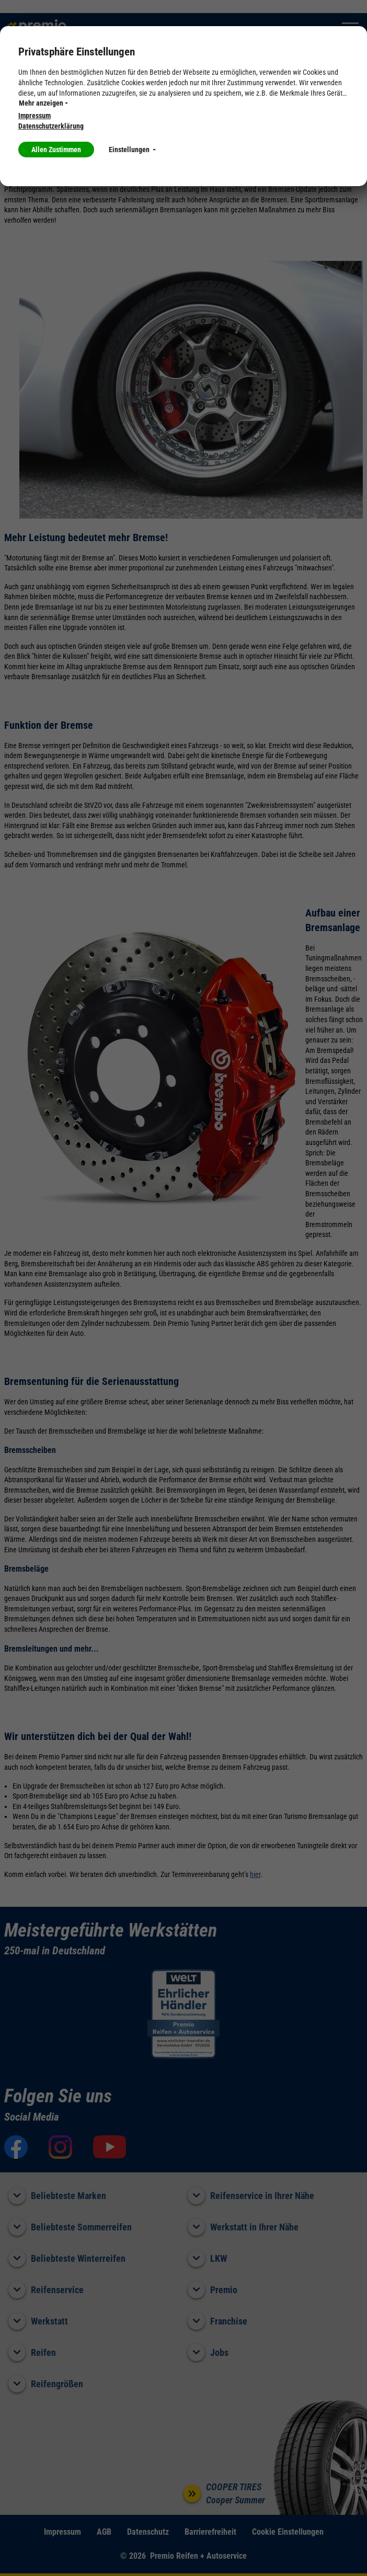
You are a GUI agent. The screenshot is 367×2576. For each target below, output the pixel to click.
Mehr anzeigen (43, 103)
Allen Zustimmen (56, 149)
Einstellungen (132, 149)
